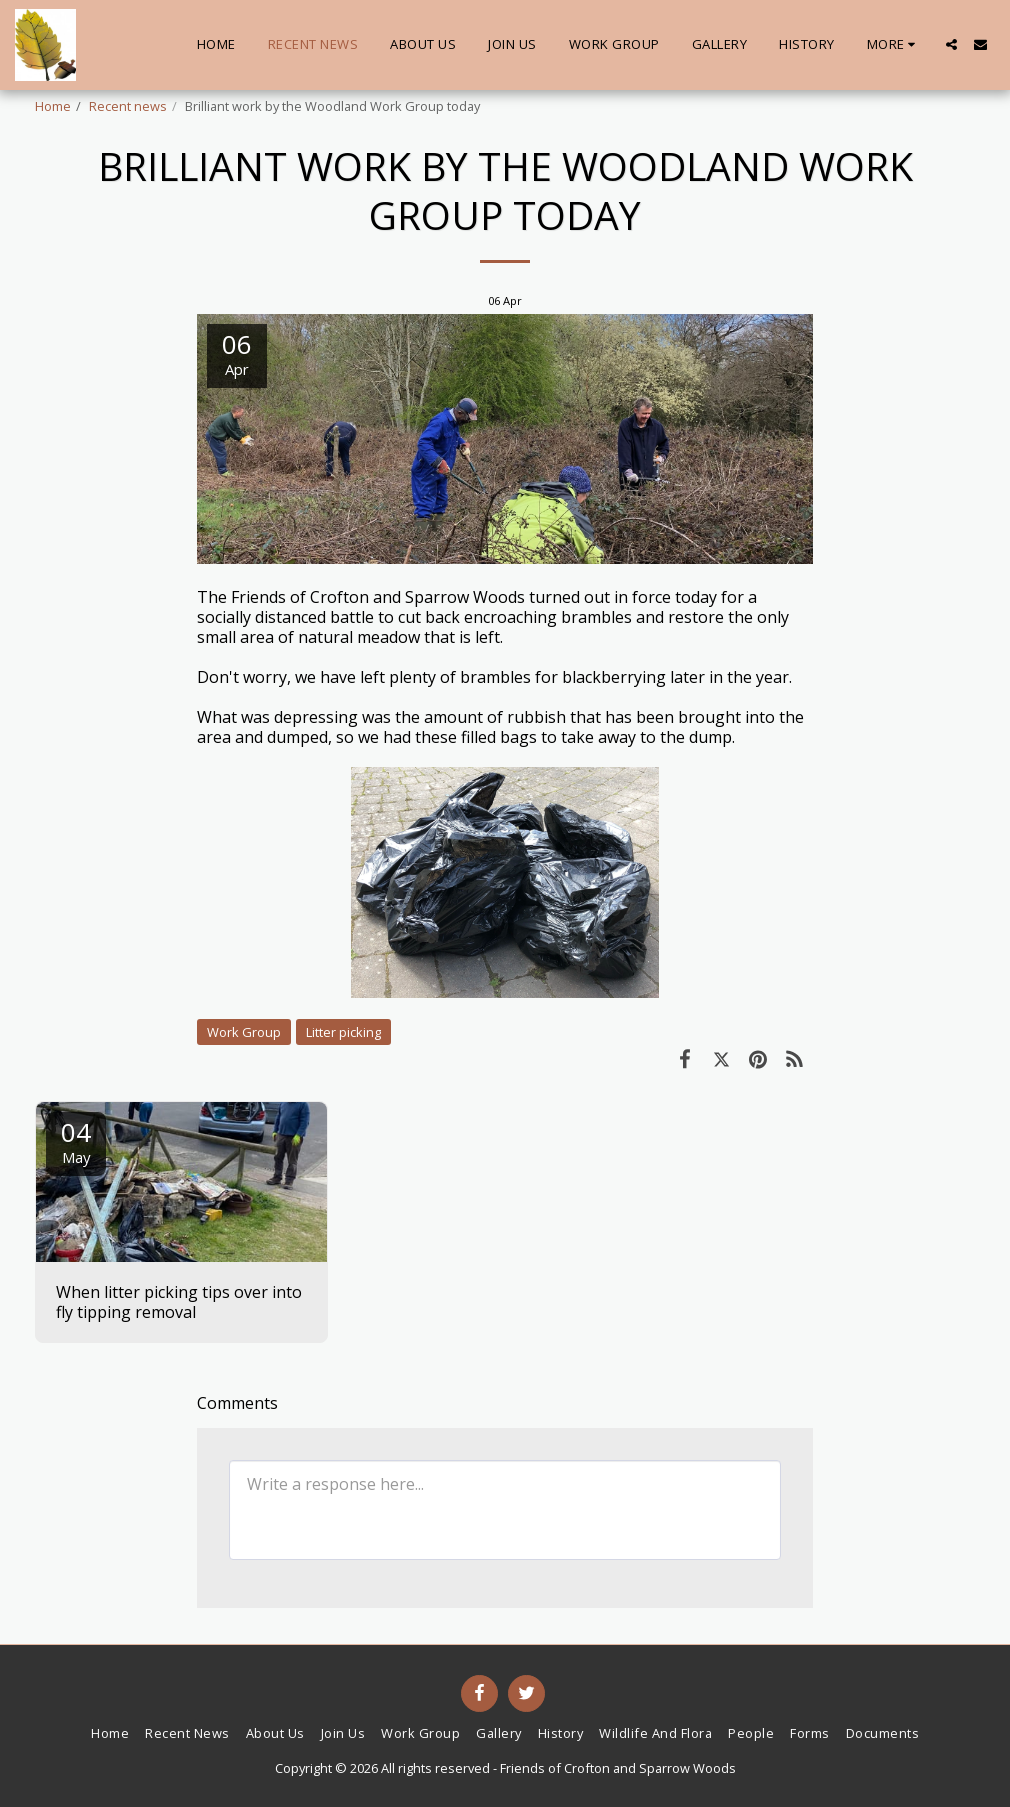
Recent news (128, 106)
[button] (951, 44)
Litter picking (343, 1032)
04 (76, 1140)
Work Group (244, 1032)
